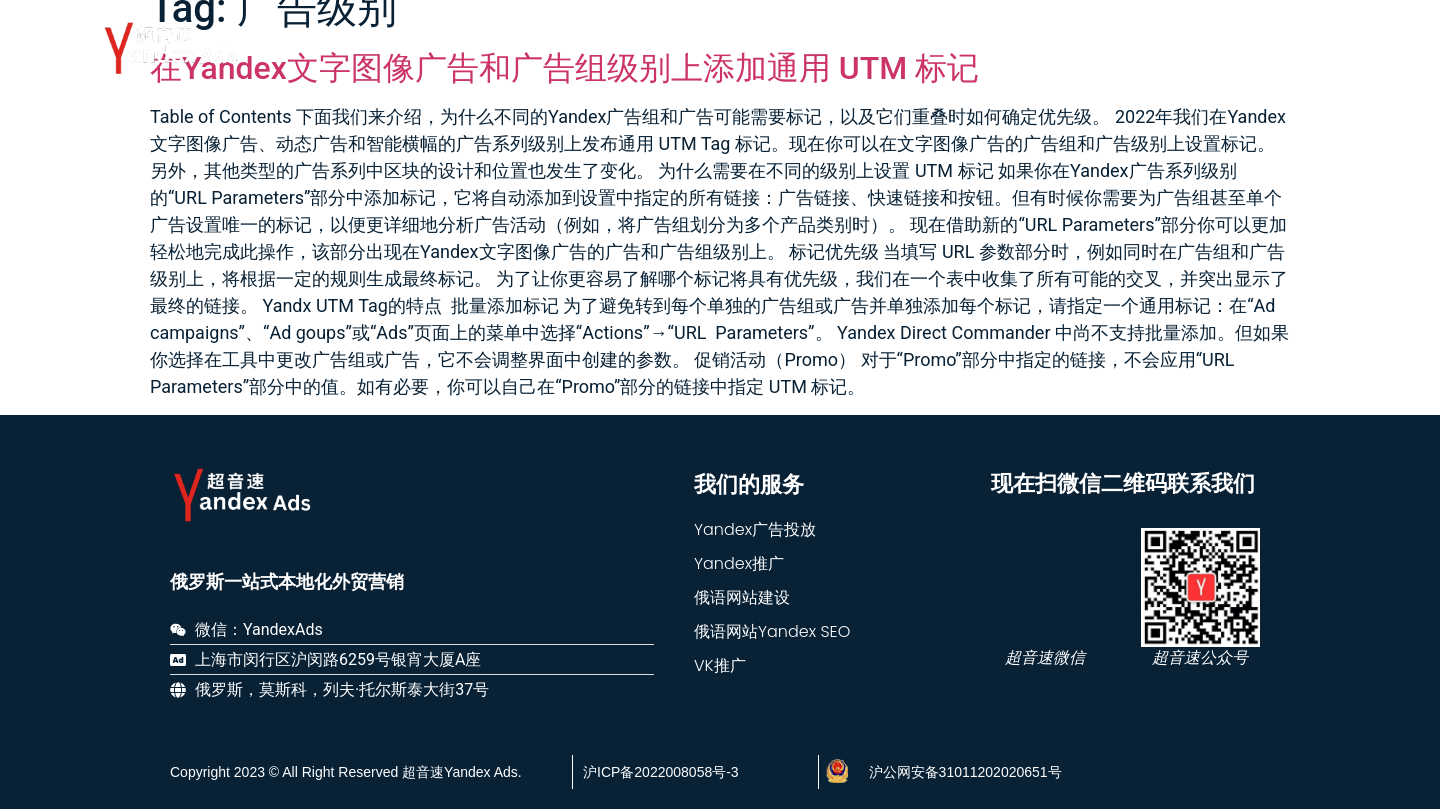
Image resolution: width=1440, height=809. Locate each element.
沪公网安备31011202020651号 (965, 772)
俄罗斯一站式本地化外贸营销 (287, 582)
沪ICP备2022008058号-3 (661, 772)
